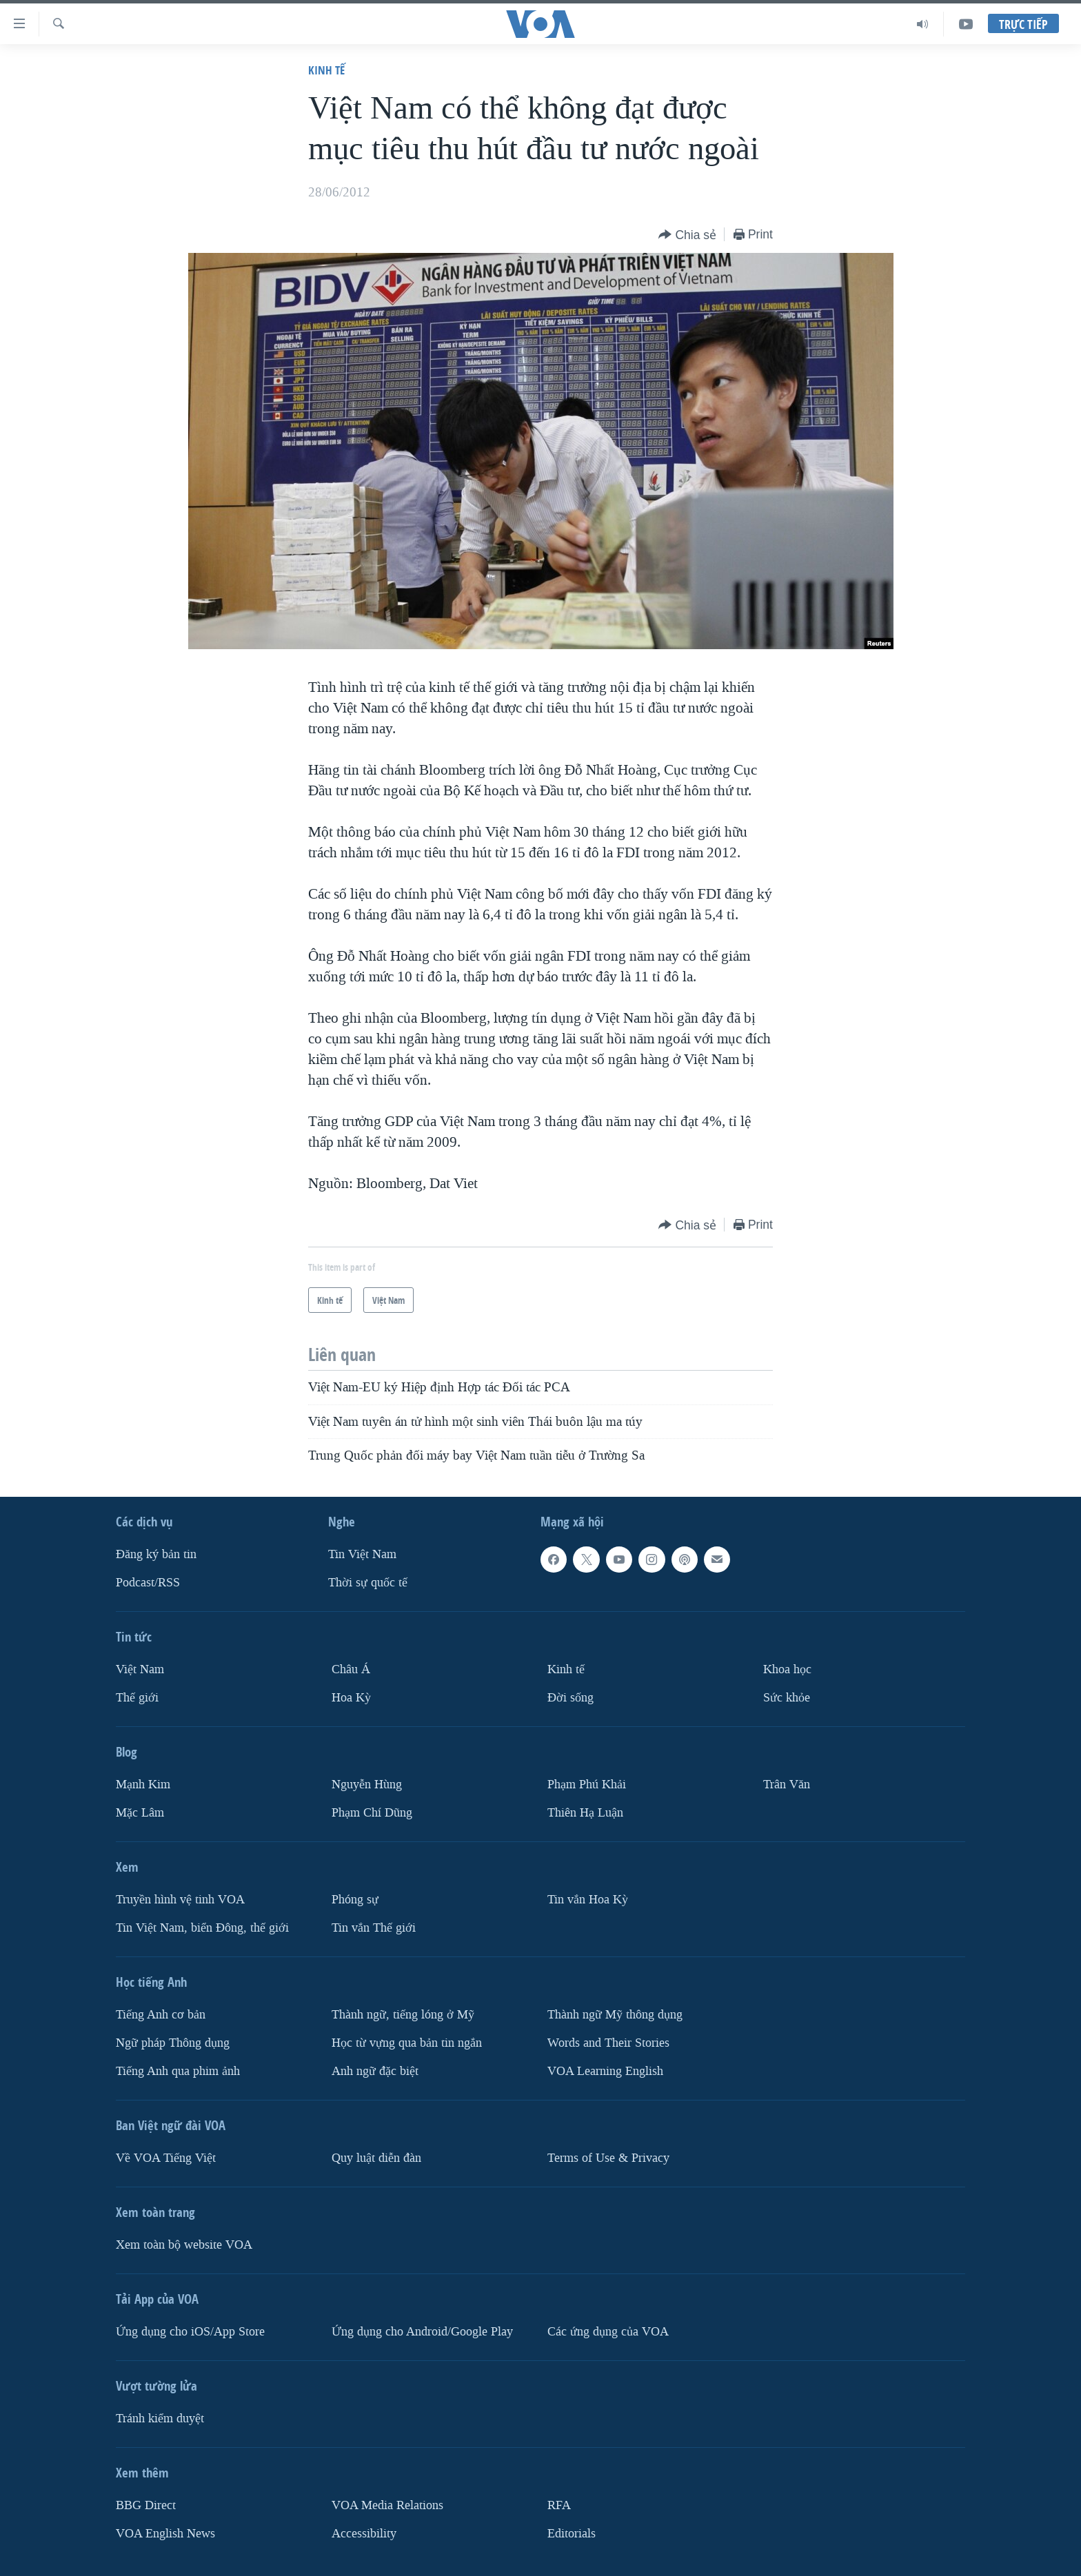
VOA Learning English (605, 2071)
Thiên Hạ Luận (585, 1813)
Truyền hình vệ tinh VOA (180, 1900)
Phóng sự (355, 1900)
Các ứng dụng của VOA (608, 2332)
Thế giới (137, 1698)
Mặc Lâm (140, 1813)
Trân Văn (786, 1784)
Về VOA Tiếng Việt (166, 2158)
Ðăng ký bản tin (156, 1554)
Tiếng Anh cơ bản (160, 2015)
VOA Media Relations (387, 2505)
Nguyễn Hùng (367, 1784)
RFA (559, 2505)
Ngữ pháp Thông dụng (173, 2043)
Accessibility (364, 2534)
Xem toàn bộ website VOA (184, 2245)
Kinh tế (326, 70)
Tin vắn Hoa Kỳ (587, 1900)
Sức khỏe (786, 1698)
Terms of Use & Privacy (608, 2158)
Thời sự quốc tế (367, 1583)
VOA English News (165, 2534)
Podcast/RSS (148, 1583)
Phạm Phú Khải (586, 1784)
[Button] (687, 235)
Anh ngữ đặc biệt (375, 2071)
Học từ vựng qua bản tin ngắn (407, 2043)
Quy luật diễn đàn (376, 2158)
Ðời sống (570, 1698)
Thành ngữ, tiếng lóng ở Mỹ (403, 2015)
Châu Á (351, 1669)
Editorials (571, 2534)
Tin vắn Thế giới (374, 1928)
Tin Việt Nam (362, 1554)
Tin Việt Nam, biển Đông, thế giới (202, 1928)
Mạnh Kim (143, 1784)
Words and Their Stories (608, 2043)
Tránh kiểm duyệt (160, 2418)
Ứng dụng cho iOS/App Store (190, 2332)
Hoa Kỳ (351, 1698)
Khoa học (787, 1669)
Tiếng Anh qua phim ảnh (178, 2071)
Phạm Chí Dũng (372, 1813)
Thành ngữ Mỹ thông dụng (615, 2015)
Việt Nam (140, 1669)
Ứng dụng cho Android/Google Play (422, 2332)
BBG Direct (146, 2505)
